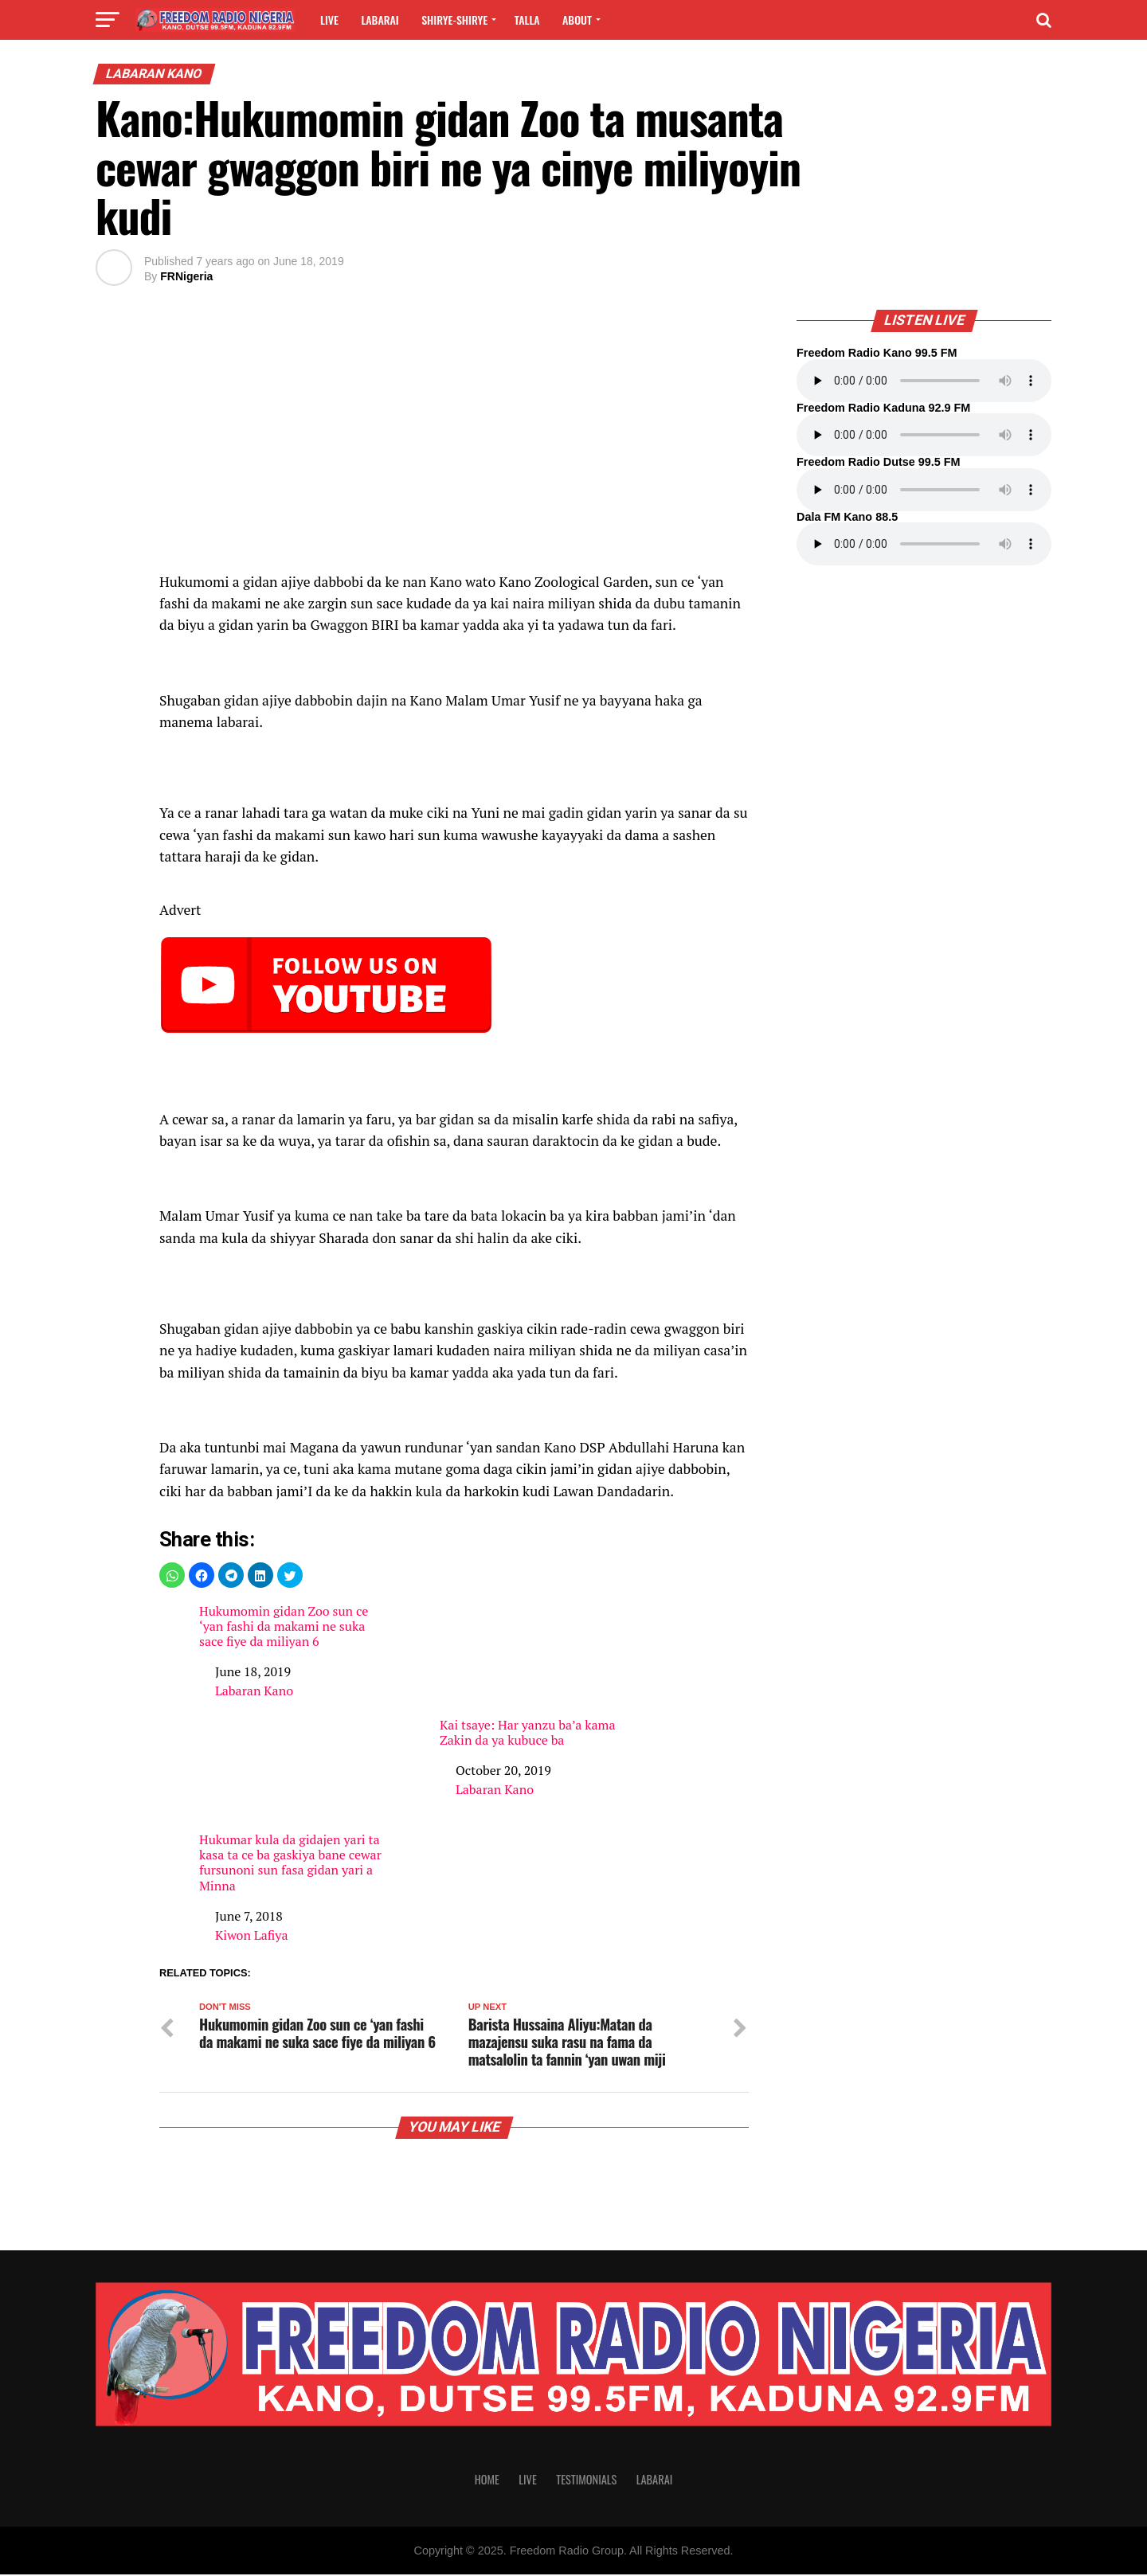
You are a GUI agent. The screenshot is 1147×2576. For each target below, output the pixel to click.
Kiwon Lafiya (251, 1935)
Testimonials (586, 2480)
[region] (454, 437)
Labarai (379, 19)
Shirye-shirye (454, 19)
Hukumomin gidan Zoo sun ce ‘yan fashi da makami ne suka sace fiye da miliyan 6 (283, 1627)
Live (329, 19)
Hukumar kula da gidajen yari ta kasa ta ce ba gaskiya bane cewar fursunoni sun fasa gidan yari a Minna (290, 1863)
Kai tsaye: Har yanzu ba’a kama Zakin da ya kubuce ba (534, 1676)
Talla (527, 19)
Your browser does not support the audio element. (924, 380)
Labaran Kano (254, 1690)
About (577, 19)
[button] (172, 1575)
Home (487, 2480)
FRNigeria (186, 276)
